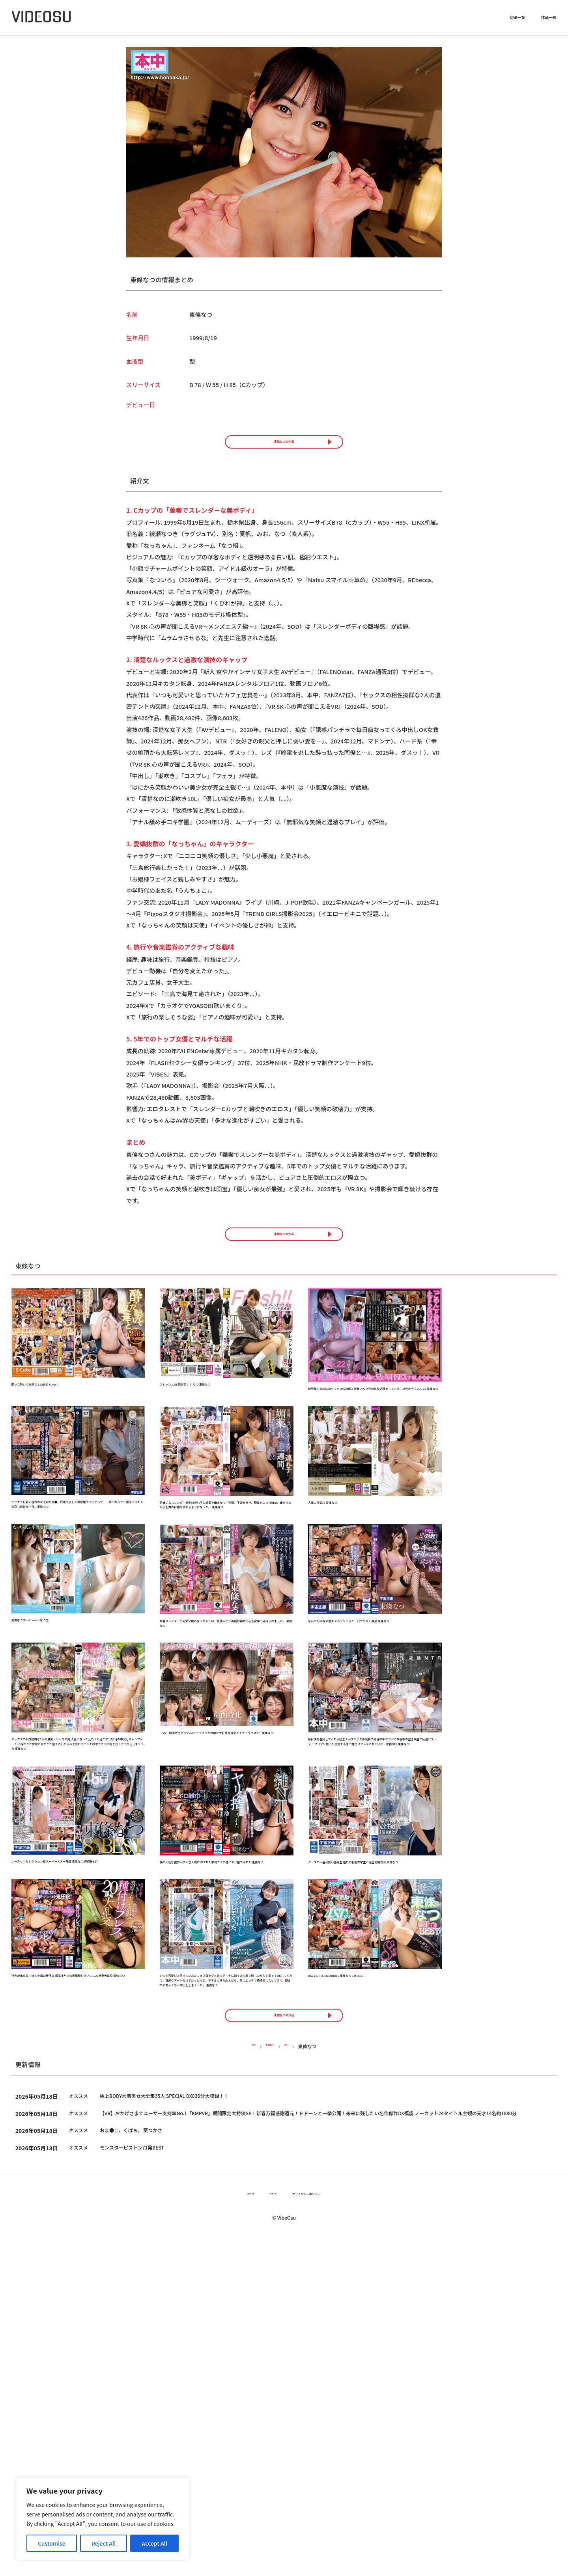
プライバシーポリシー (325, 2529)
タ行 (294, 2378)
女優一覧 (517, 18)
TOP (244, 2378)
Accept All (154, 2543)
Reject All (104, 2543)
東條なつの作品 (284, 452)
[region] (102, 2518)
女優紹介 (269, 2378)
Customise (51, 2543)
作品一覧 (549, 18)
